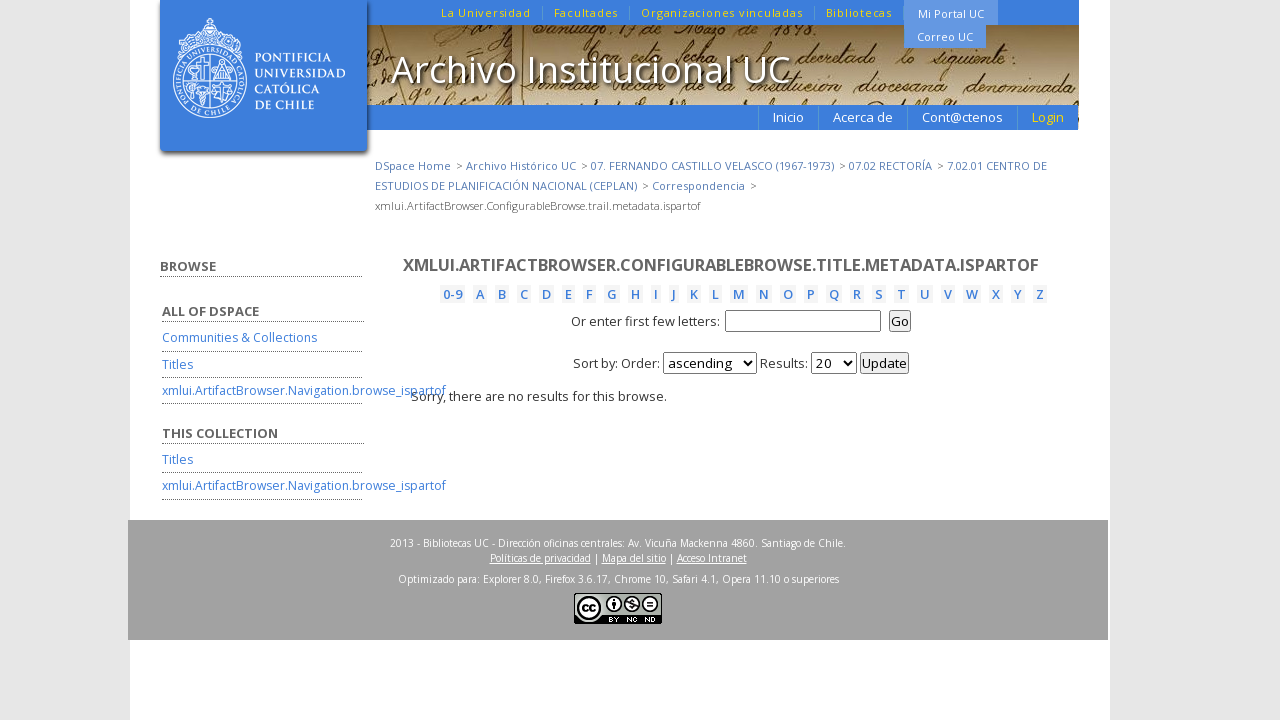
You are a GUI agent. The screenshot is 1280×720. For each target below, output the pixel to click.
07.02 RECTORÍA (890, 165)
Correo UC (945, 36)
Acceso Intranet (712, 558)
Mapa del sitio (634, 558)
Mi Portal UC (951, 13)
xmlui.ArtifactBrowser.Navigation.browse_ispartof (304, 390)
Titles (177, 364)
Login (1048, 117)
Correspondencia (698, 185)
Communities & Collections (239, 337)
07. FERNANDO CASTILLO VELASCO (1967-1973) (712, 165)
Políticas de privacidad (540, 558)
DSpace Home (413, 165)
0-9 (452, 294)
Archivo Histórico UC (521, 165)
